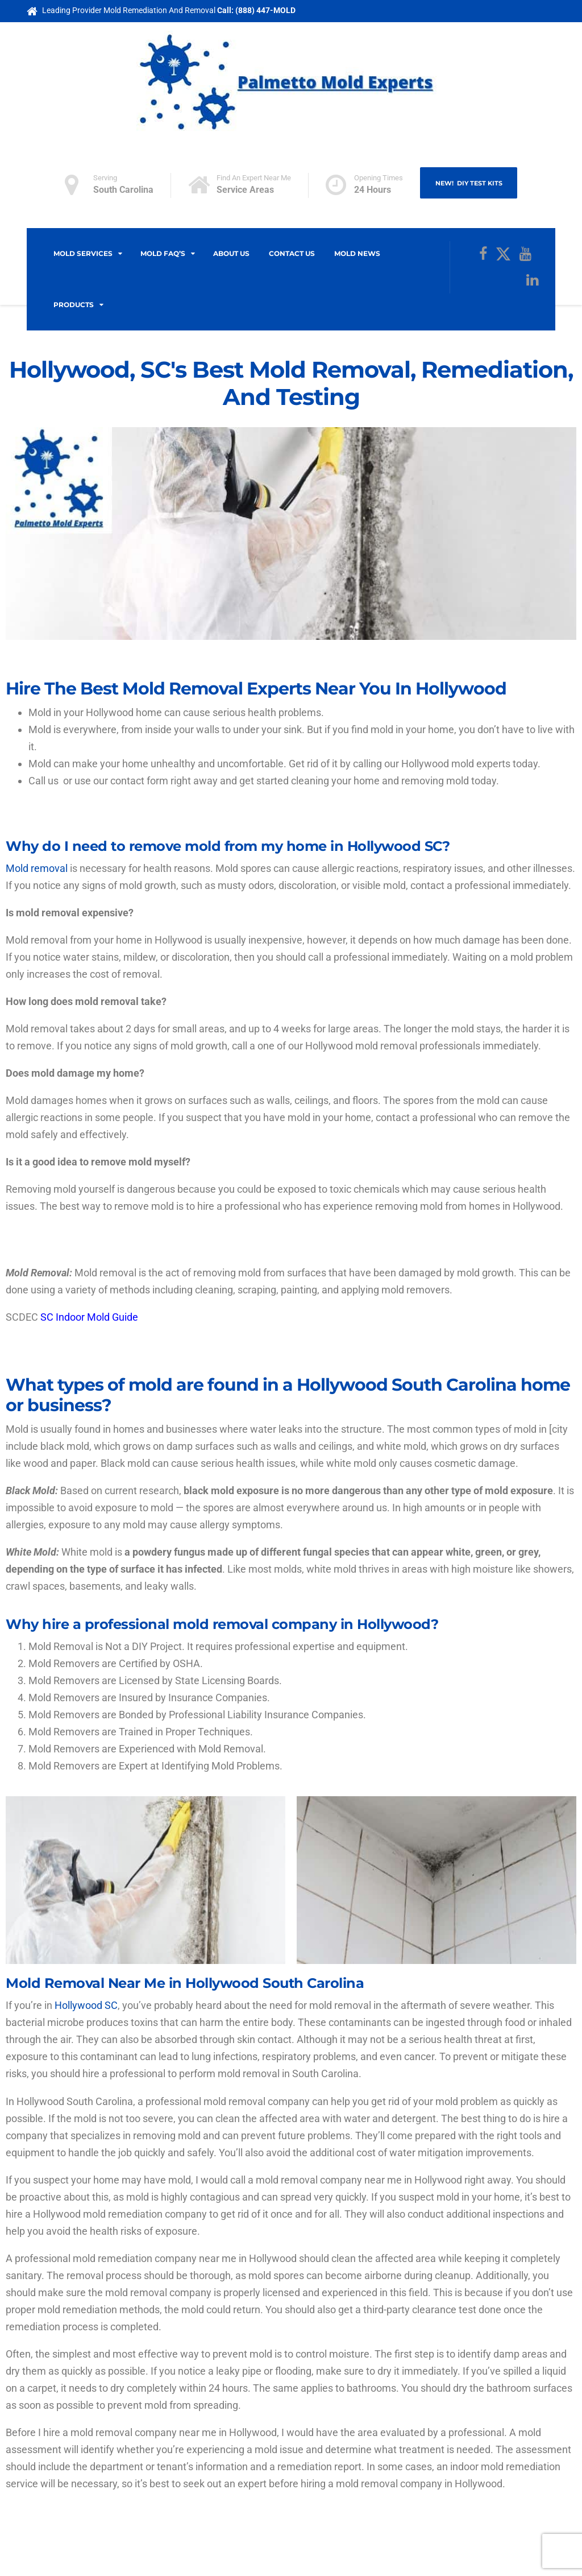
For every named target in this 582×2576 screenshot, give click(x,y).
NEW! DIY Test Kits (469, 184)
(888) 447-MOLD (265, 10)
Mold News (357, 253)
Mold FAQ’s (162, 253)
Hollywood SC (86, 2005)
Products (73, 304)
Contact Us (292, 253)
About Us (231, 253)
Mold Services (83, 253)
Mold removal (37, 868)
